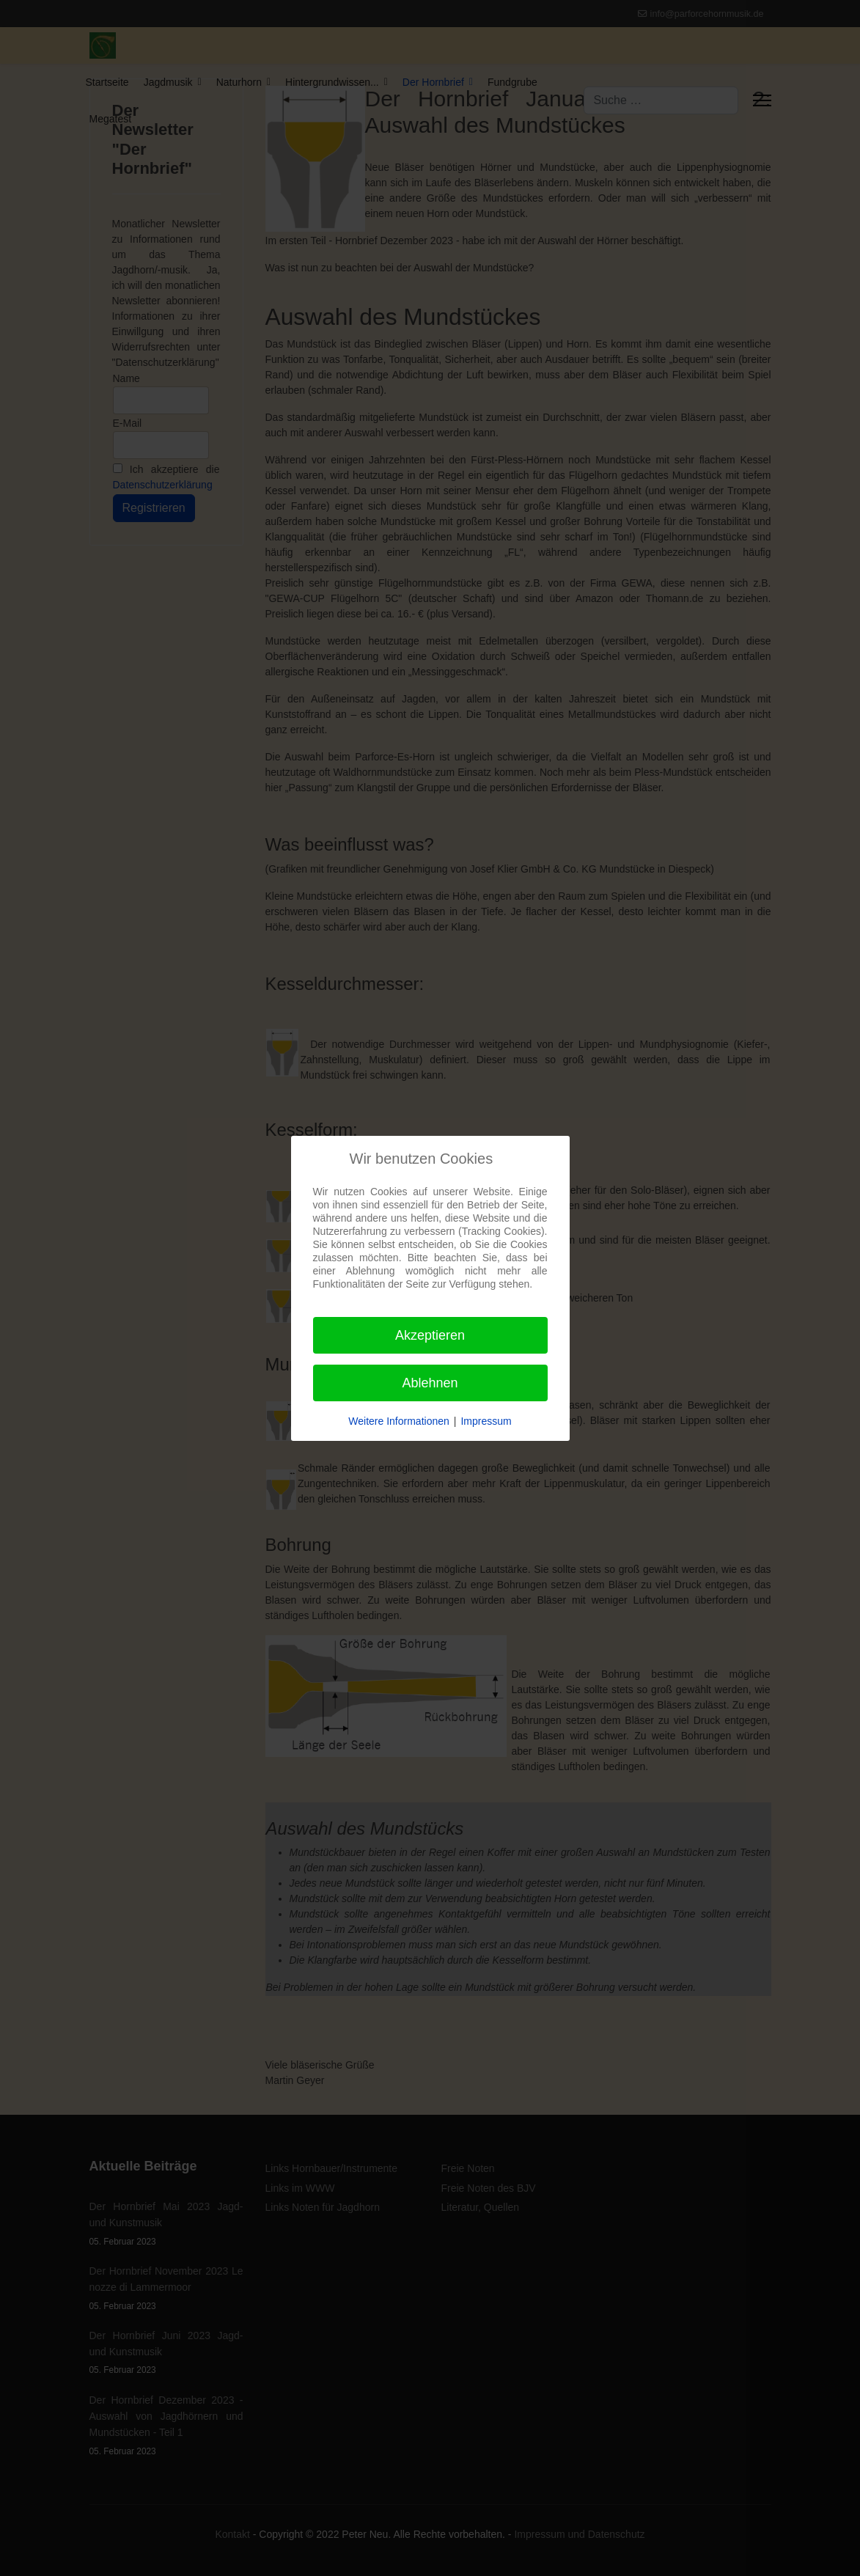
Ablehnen (429, 1383)
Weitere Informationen (398, 1421)
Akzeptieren (430, 1335)
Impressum (485, 1421)
